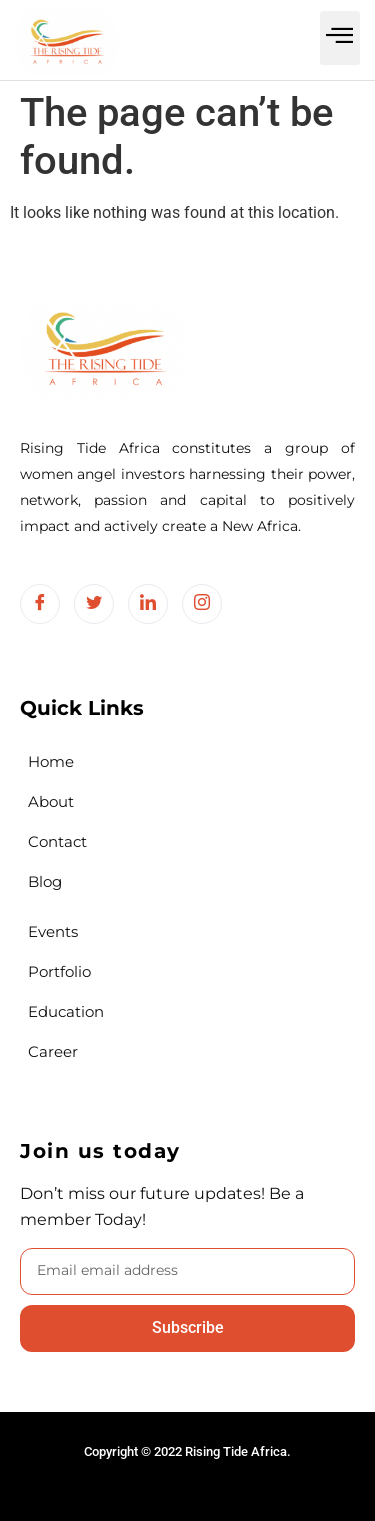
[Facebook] (40, 604)
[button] (340, 38)
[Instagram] (202, 604)
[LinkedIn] (148, 604)
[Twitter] (94, 604)
